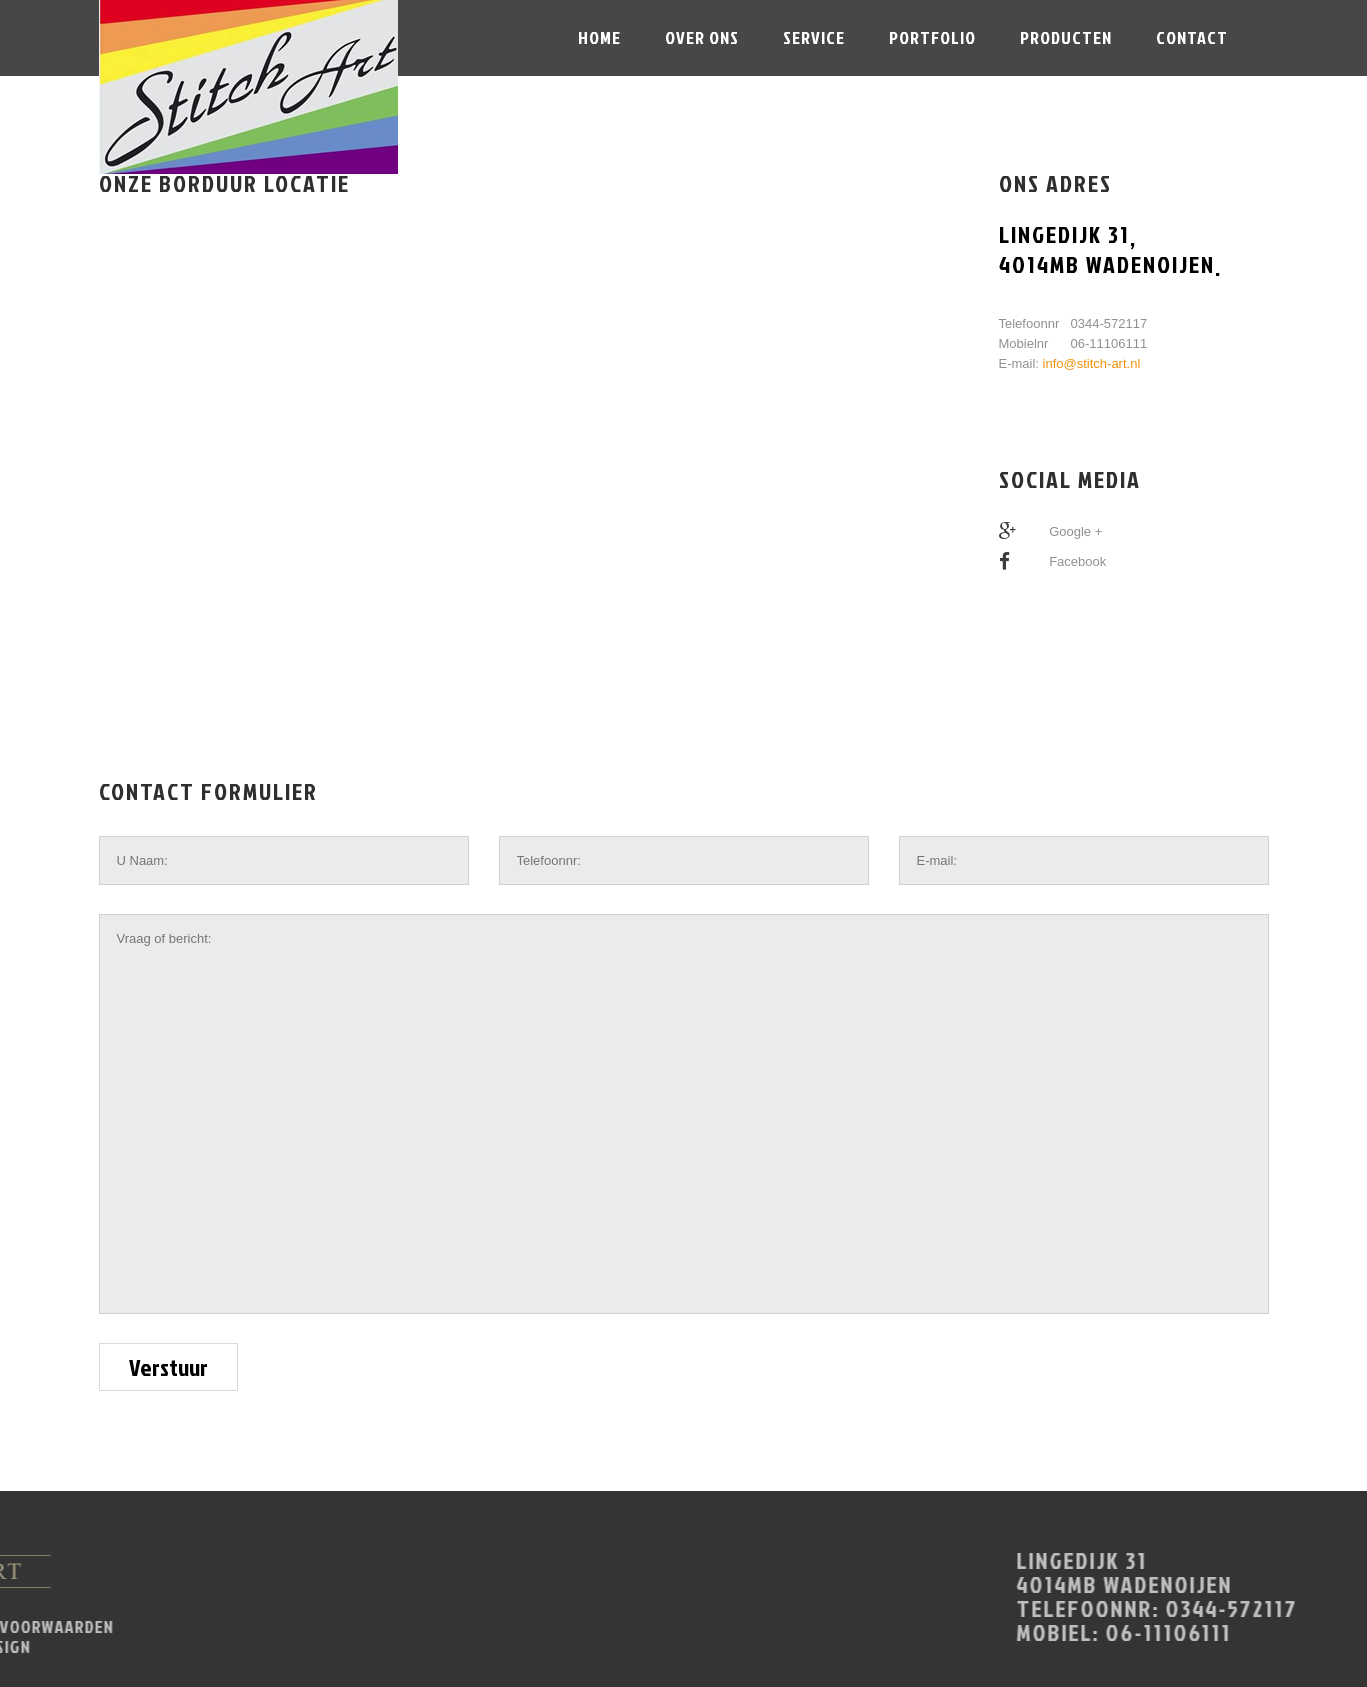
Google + (1075, 531)
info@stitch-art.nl (1092, 363)
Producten (1066, 37)
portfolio (932, 37)
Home (599, 37)
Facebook (1077, 561)
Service (814, 37)
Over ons (702, 37)
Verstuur (168, 1367)
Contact (1192, 37)
